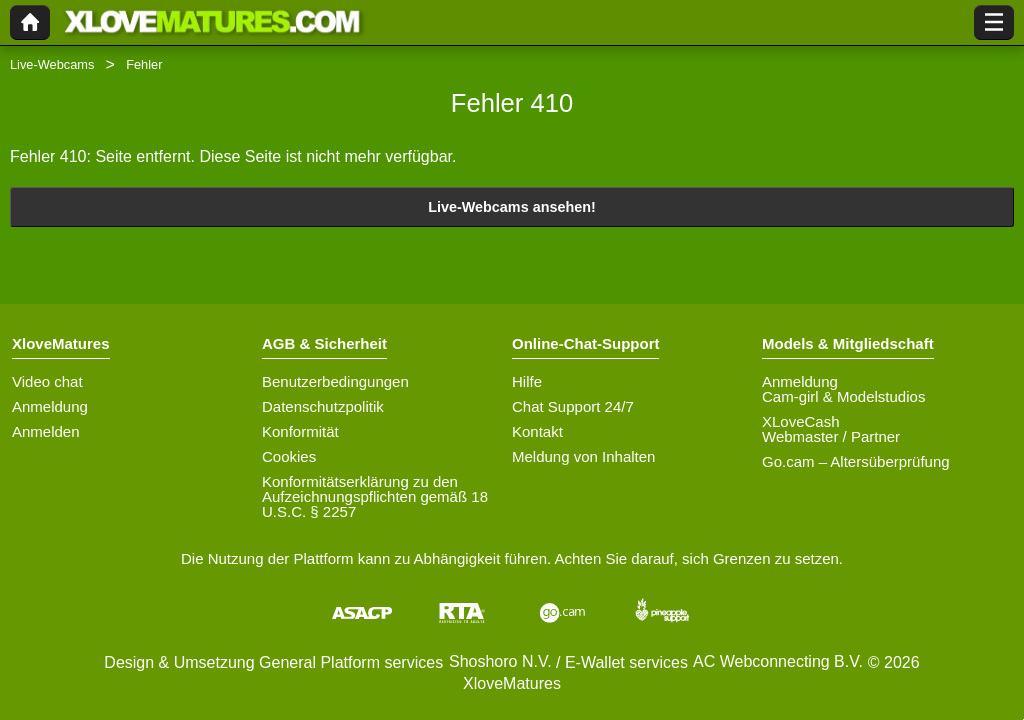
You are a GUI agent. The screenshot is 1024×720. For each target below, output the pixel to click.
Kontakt (537, 431)
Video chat (47, 381)
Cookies (289, 456)
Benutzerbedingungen (335, 381)
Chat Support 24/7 (573, 406)
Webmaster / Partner (831, 436)
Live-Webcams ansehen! (512, 207)
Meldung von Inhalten (583, 456)
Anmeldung (50, 406)
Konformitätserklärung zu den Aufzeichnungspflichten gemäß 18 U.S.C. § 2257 (375, 496)
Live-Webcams (52, 64)
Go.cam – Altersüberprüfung (856, 461)
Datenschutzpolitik (323, 406)
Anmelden (46, 431)
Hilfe (527, 381)
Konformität (300, 431)
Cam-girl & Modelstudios (843, 396)
